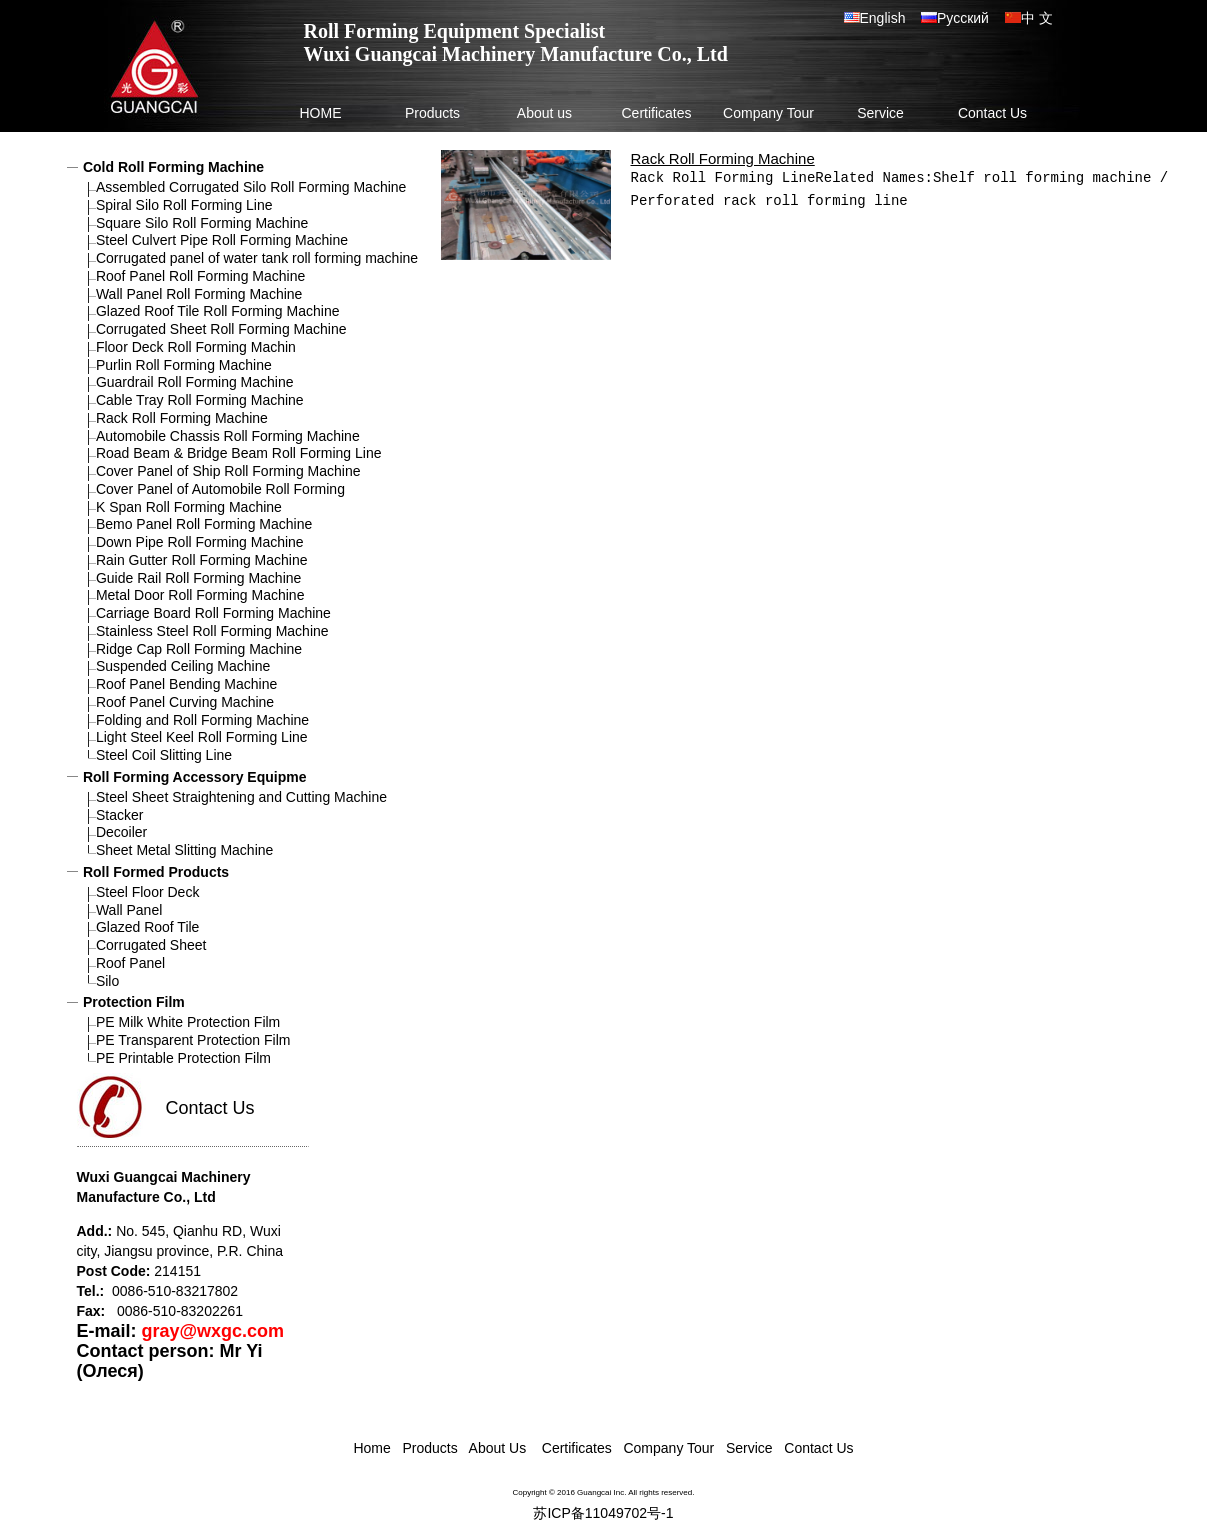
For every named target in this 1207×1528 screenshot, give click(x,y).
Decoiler (121, 832)
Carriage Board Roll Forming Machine (213, 613)
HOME (321, 113)
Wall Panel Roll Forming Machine (199, 294)
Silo (107, 981)
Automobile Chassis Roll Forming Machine (228, 436)
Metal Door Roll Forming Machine (200, 595)
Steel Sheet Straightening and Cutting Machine (241, 797)
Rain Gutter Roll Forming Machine (202, 560)
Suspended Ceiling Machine (183, 666)
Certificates (656, 113)
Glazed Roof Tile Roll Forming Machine (218, 311)
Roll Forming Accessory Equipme (195, 777)
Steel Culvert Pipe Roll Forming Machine (222, 240)
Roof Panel (130, 963)
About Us (496, 1448)
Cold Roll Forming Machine (173, 167)
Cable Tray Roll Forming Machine (200, 400)
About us (544, 113)
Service (880, 113)
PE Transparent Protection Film (193, 1040)
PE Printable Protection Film (183, 1058)
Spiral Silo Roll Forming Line (184, 205)
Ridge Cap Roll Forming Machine (199, 649)
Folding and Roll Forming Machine (202, 720)
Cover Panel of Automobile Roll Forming (220, 489)
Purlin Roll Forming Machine (184, 365)
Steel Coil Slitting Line (164, 755)
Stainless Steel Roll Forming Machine (212, 631)
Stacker (119, 815)
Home (371, 1448)
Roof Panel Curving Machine (185, 702)
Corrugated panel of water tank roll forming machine (257, 258)
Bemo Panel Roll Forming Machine (204, 524)
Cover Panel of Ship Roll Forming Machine (228, 471)
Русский (963, 18)
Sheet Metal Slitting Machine (184, 850)
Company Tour (768, 113)
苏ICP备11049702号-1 (603, 1513)
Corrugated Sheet (151, 945)
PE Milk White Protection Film (188, 1022)
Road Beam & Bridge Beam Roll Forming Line (239, 453)
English (890, 18)
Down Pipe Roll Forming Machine (200, 542)
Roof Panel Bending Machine (186, 684)
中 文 (1037, 18)
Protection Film (134, 1002)
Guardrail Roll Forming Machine (195, 382)
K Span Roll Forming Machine (189, 507)
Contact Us (992, 113)
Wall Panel (129, 910)
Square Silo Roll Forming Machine (202, 223)
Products (432, 113)
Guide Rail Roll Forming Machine (198, 578)
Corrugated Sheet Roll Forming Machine (221, 329)
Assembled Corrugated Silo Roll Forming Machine (251, 187)
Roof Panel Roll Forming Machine (200, 276)
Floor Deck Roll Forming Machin (196, 347)
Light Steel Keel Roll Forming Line (202, 737)
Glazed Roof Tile (148, 927)
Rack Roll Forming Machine (182, 418)
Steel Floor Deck (147, 892)
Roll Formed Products (156, 872)
